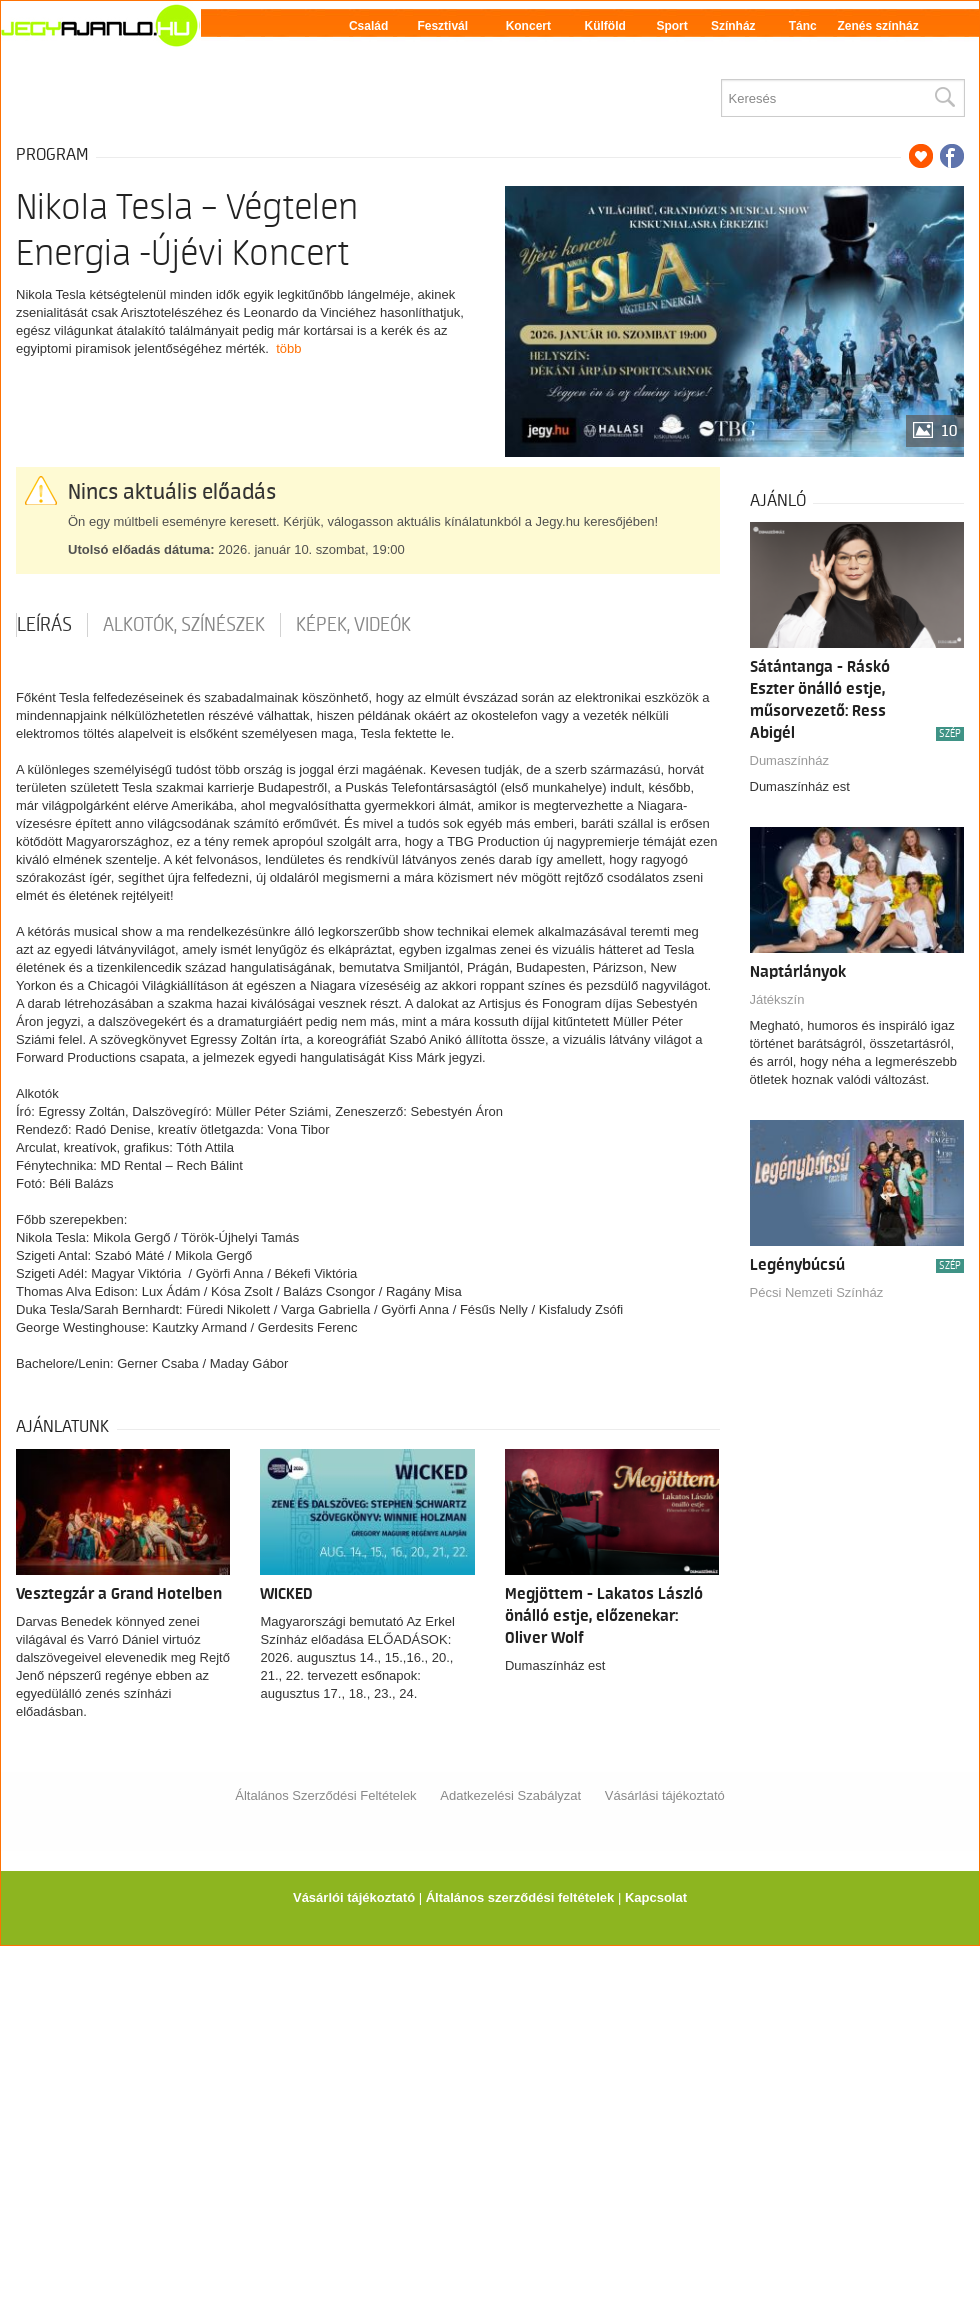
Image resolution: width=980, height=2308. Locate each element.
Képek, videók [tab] (353, 625)
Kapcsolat (656, 1897)
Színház (733, 26)
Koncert (528, 26)
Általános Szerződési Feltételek (325, 1795)
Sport (671, 26)
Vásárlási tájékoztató (665, 1795)
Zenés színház (877, 26)
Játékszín (777, 999)
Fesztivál (442, 26)
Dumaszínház (789, 760)
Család (368, 26)
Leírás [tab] (44, 625)
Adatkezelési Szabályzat (510, 1795)
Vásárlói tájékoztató (354, 1897)
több (288, 348)
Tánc (803, 26)
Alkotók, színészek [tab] (184, 625)
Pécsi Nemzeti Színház (817, 1292)
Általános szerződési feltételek (520, 1897)
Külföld (605, 26)
